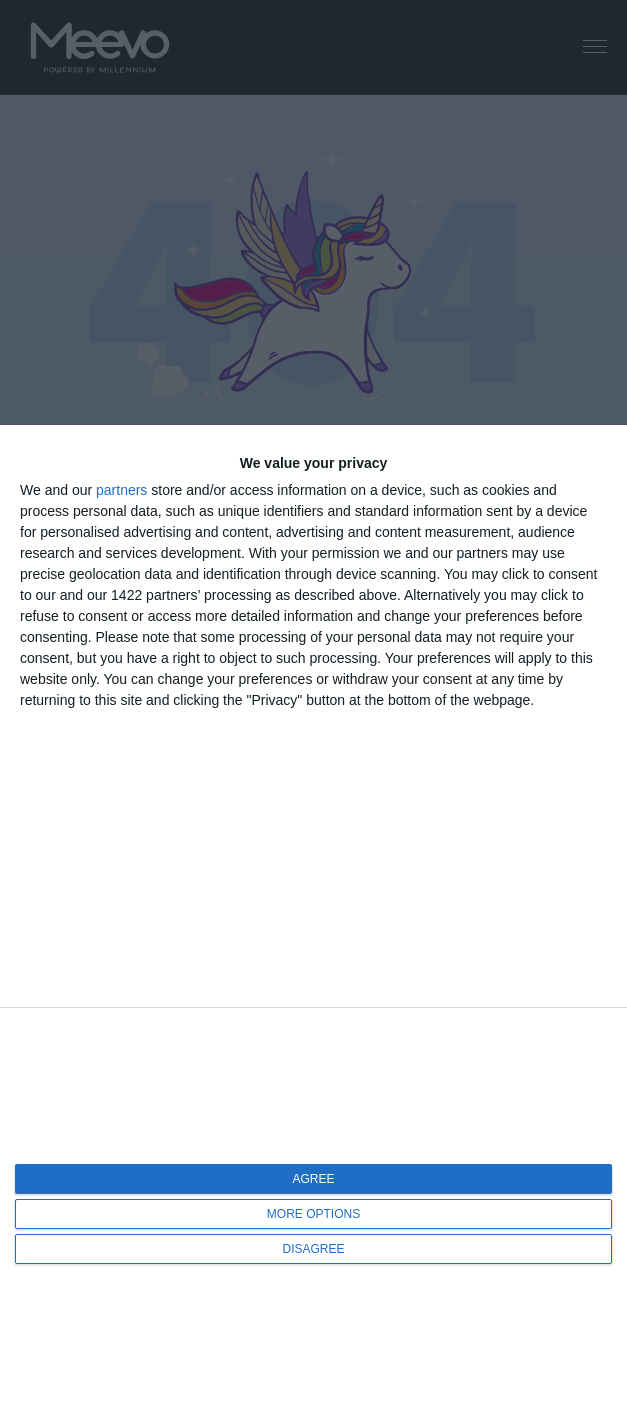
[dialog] (313, 920)
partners (121, 490)
